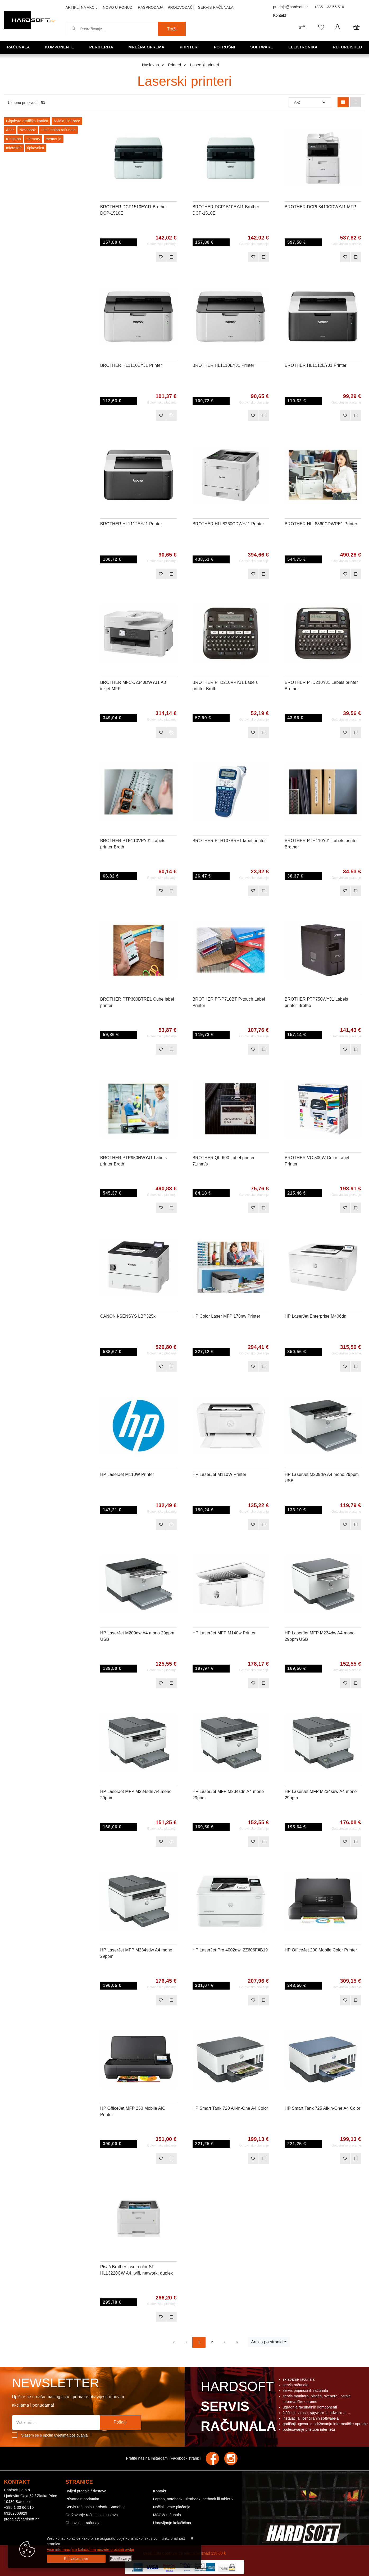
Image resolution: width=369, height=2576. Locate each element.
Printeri (189, 47)
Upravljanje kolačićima (172, 2523)
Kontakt (279, 15)
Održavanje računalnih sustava (92, 2515)
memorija (53, 139)
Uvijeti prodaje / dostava (86, 2491)
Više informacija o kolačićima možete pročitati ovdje (90, 2549)
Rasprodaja (150, 7)
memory (33, 139)
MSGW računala (167, 2515)
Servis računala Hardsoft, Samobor (95, 2507)
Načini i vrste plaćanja (171, 2507)
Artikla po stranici (267, 2342)
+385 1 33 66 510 (329, 7)
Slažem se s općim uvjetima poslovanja (54, 2435)
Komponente (59, 47)
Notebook (28, 130)
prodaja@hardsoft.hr (290, 7)
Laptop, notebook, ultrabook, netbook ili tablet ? (193, 2499)
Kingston (13, 139)
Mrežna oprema (146, 47)
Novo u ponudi (118, 7)
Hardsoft (237, 2407)
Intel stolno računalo (58, 130)
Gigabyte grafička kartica (27, 121)
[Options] (121, 2558)
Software (261, 47)
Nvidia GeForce (67, 121)
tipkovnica (35, 148)
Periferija (101, 47)
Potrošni (224, 47)
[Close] (76, 2559)
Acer (10, 130)
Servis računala (216, 7)
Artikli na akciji (82, 7)
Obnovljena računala (83, 2523)
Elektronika (303, 47)
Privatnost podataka (82, 2499)
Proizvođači (181, 7)
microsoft (14, 148)
